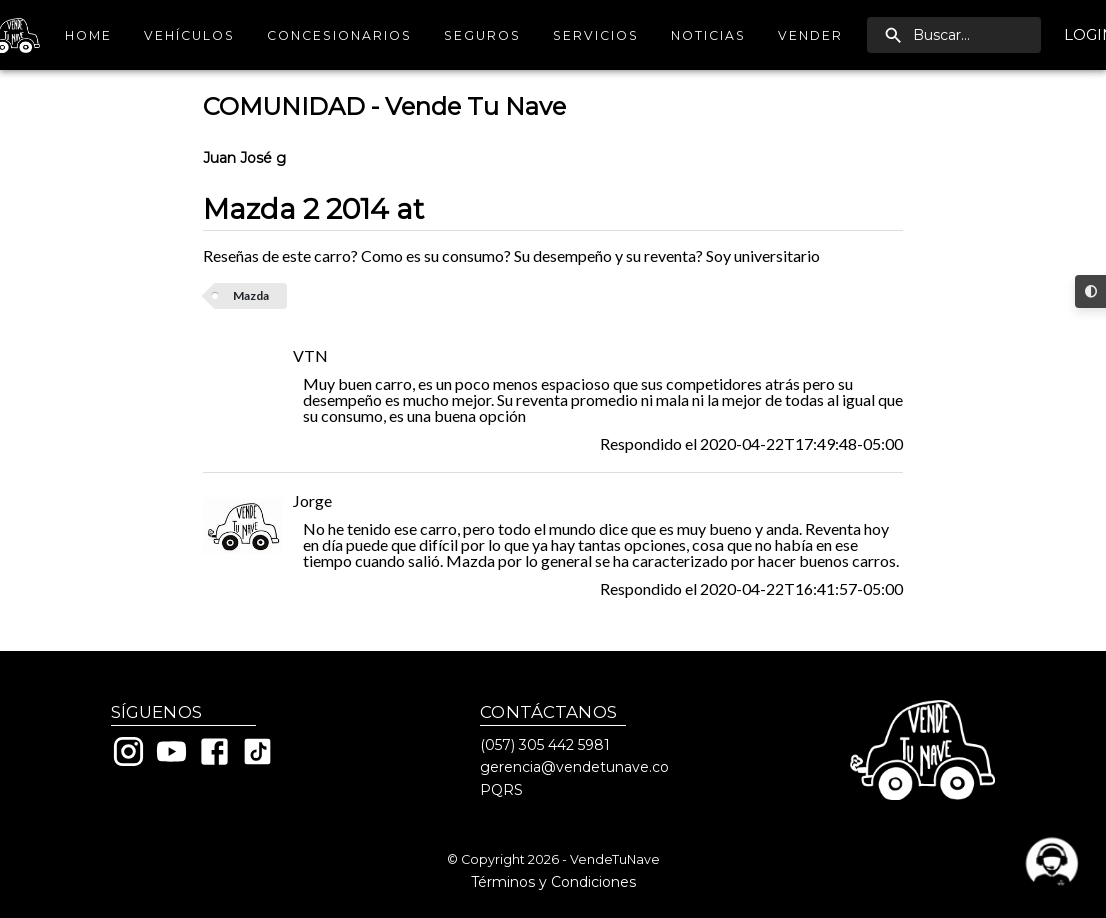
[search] (954, 35)
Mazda (251, 295)
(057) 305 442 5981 (545, 745)
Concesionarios (339, 35)
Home (88, 35)
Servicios (596, 35)
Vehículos (189, 35)
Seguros (482, 35)
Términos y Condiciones (553, 882)
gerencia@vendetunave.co (574, 767)
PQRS (501, 790)
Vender (810, 35)
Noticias (708, 35)
